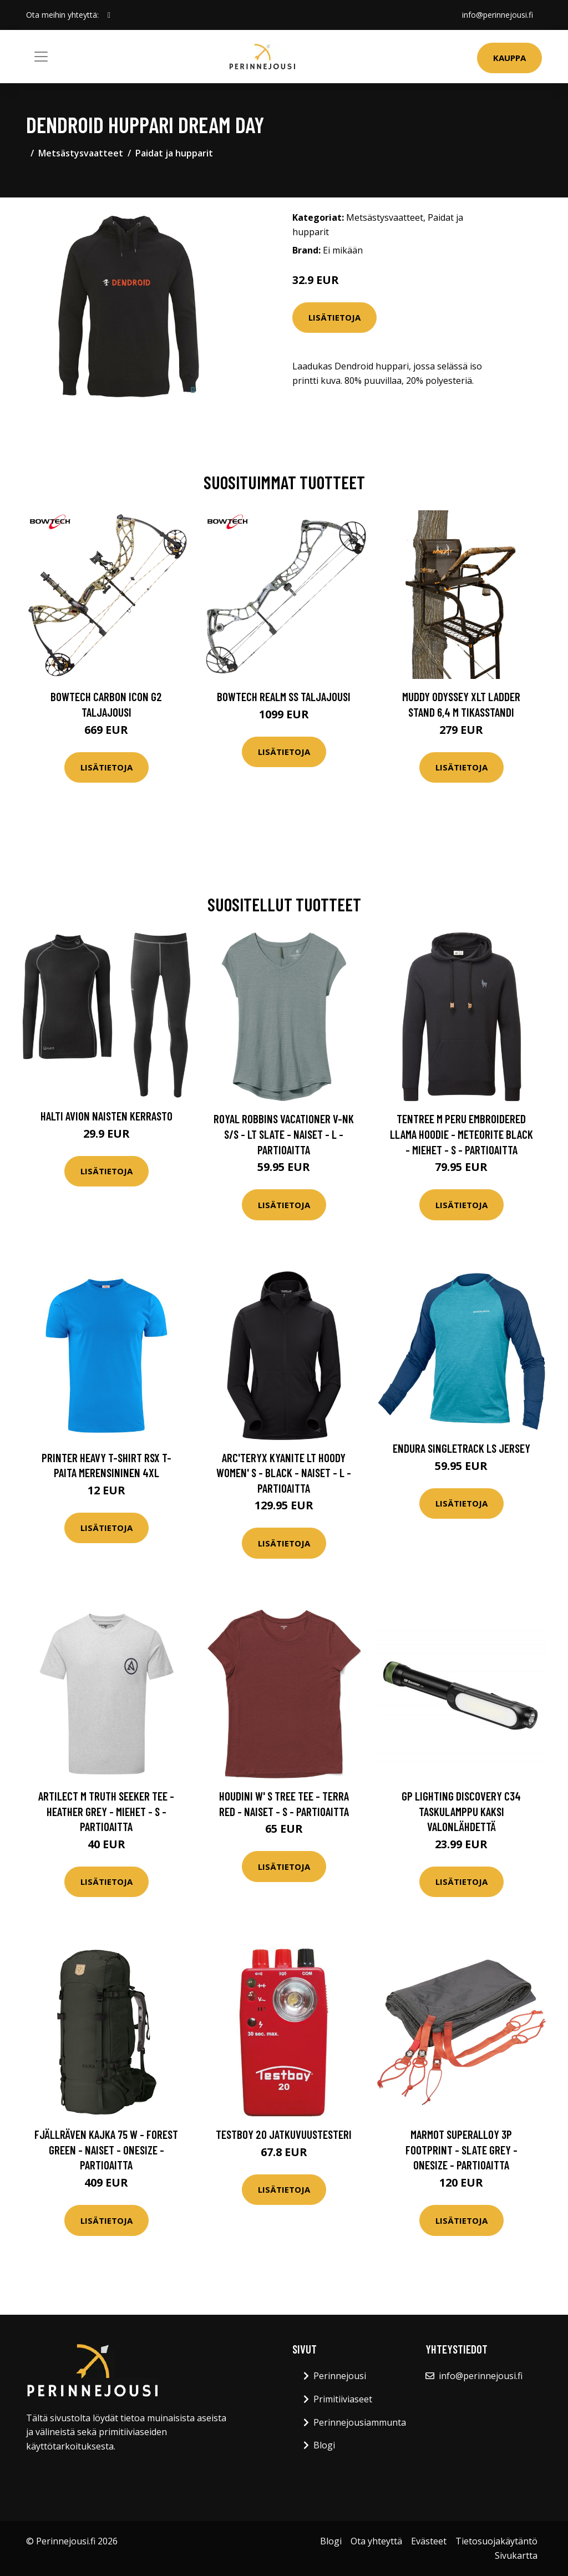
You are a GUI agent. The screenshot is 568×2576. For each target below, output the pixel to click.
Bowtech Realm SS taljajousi (284, 696)
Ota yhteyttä (376, 2541)
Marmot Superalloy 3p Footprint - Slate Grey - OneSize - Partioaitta (461, 2149)
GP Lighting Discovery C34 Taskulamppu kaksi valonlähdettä (461, 1811)
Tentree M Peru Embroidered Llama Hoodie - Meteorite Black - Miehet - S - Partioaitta (461, 1134)
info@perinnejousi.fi (497, 14)
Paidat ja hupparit (174, 153)
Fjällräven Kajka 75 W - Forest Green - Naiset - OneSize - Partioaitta (106, 2149)
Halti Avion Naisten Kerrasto (106, 1116)
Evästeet (429, 2541)
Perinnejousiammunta (359, 2422)
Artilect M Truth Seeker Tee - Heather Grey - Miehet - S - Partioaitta (106, 1811)
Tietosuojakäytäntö (496, 2541)
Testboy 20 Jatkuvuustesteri (284, 2134)
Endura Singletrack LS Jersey (461, 1448)
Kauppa (509, 57)
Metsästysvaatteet (80, 153)
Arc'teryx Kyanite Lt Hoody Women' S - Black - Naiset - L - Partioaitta (283, 1473)
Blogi (324, 2445)
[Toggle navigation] (41, 56)
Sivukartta (516, 2555)
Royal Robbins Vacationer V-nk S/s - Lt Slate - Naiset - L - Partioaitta (284, 1134)
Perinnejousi (339, 2376)
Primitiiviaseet (342, 2399)
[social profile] (109, 15)
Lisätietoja (334, 317)
